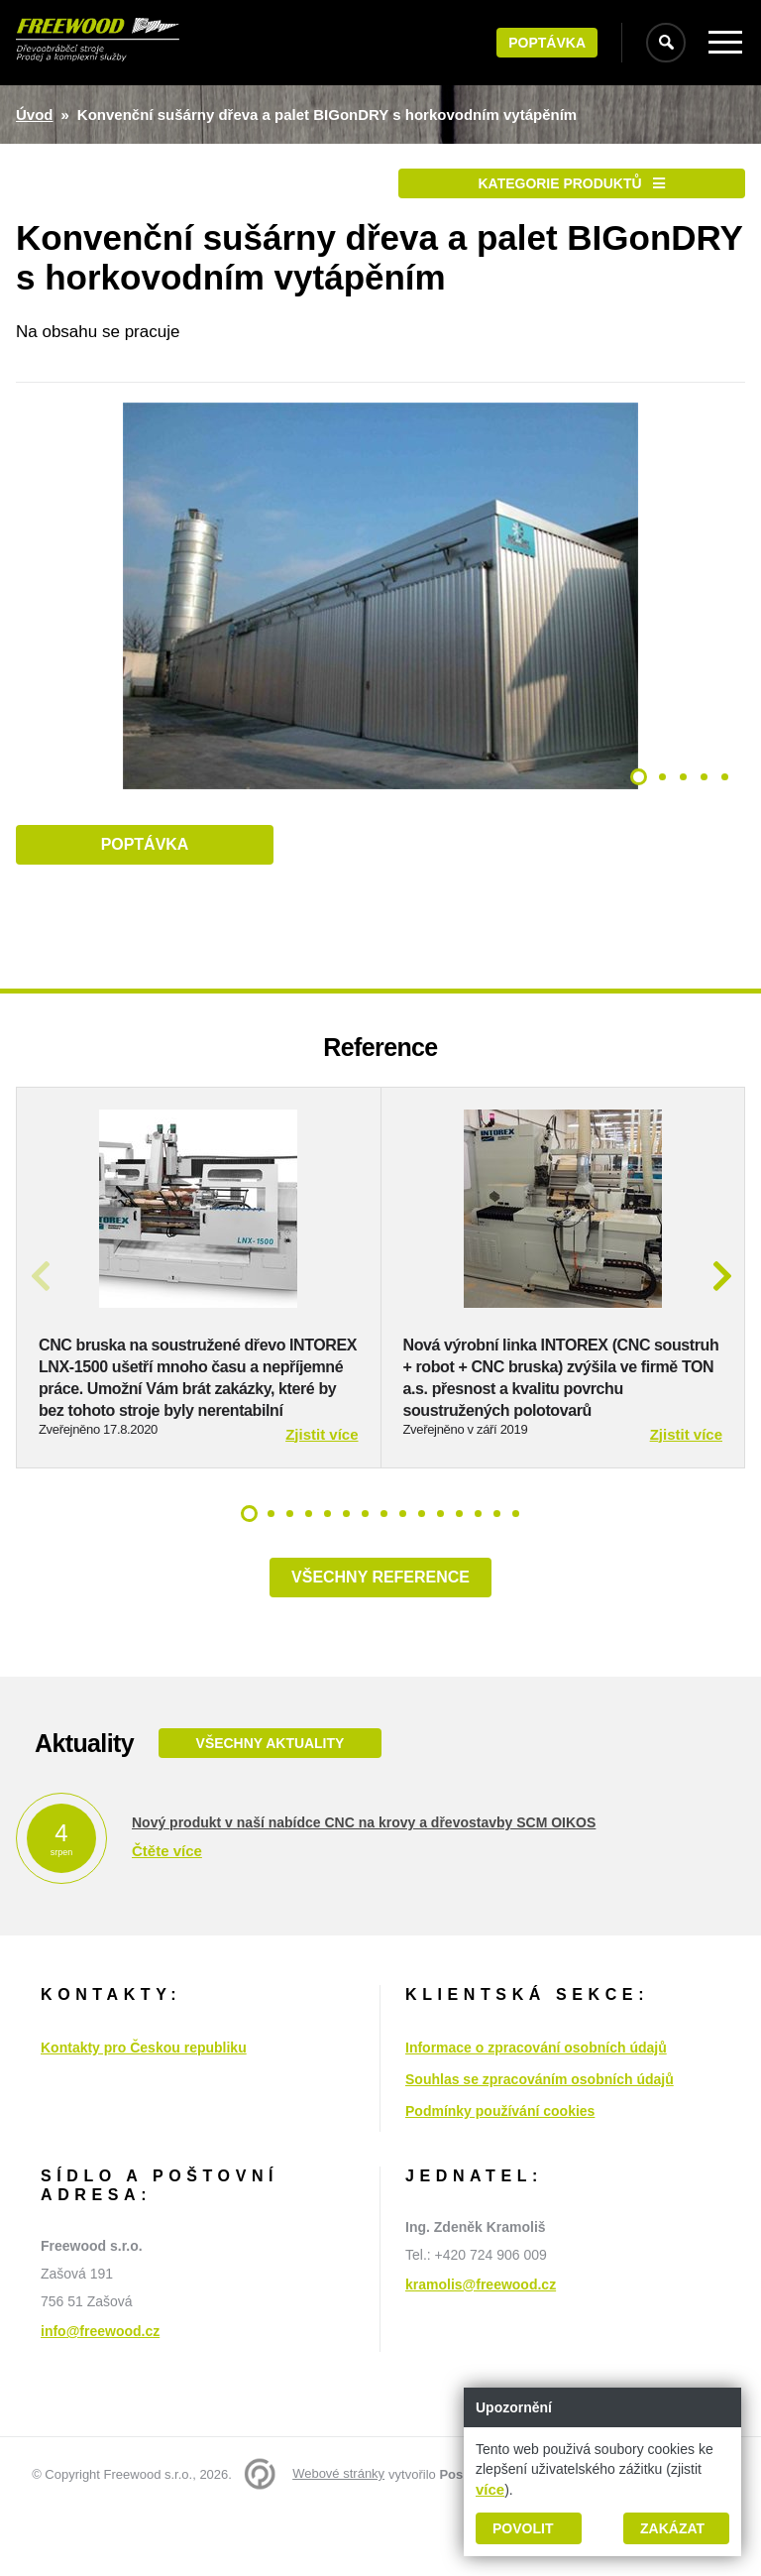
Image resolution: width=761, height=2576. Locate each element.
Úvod (35, 114)
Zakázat (672, 2528)
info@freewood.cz (100, 2396)
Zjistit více (321, 1499)
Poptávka (547, 43)
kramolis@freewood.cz (480, 2350)
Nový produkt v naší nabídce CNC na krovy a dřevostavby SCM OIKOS (364, 1888)
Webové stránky (338, 2538)
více (490, 2489)
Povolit (522, 2528)
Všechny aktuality (269, 1808)
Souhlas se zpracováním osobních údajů (539, 2145)
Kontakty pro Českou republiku (144, 2113)
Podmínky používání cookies (500, 2176)
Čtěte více (167, 1916)
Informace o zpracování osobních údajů (536, 2113)
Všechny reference (380, 1642)
